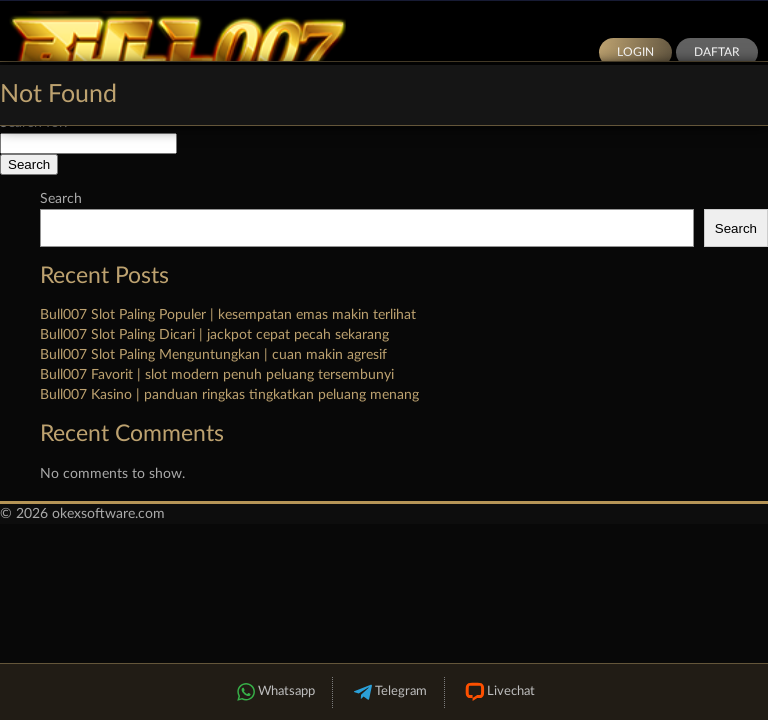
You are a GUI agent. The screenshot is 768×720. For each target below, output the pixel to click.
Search (61, 199)
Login (635, 52)
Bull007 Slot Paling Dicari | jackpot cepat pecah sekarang (214, 335)
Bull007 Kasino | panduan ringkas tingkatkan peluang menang (229, 395)
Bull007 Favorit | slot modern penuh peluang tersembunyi (217, 375)
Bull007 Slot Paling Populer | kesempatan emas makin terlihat (228, 315)
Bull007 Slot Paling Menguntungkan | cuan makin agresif (213, 355)
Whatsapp (274, 692)
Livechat (498, 692)
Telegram (388, 692)
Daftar (717, 52)
